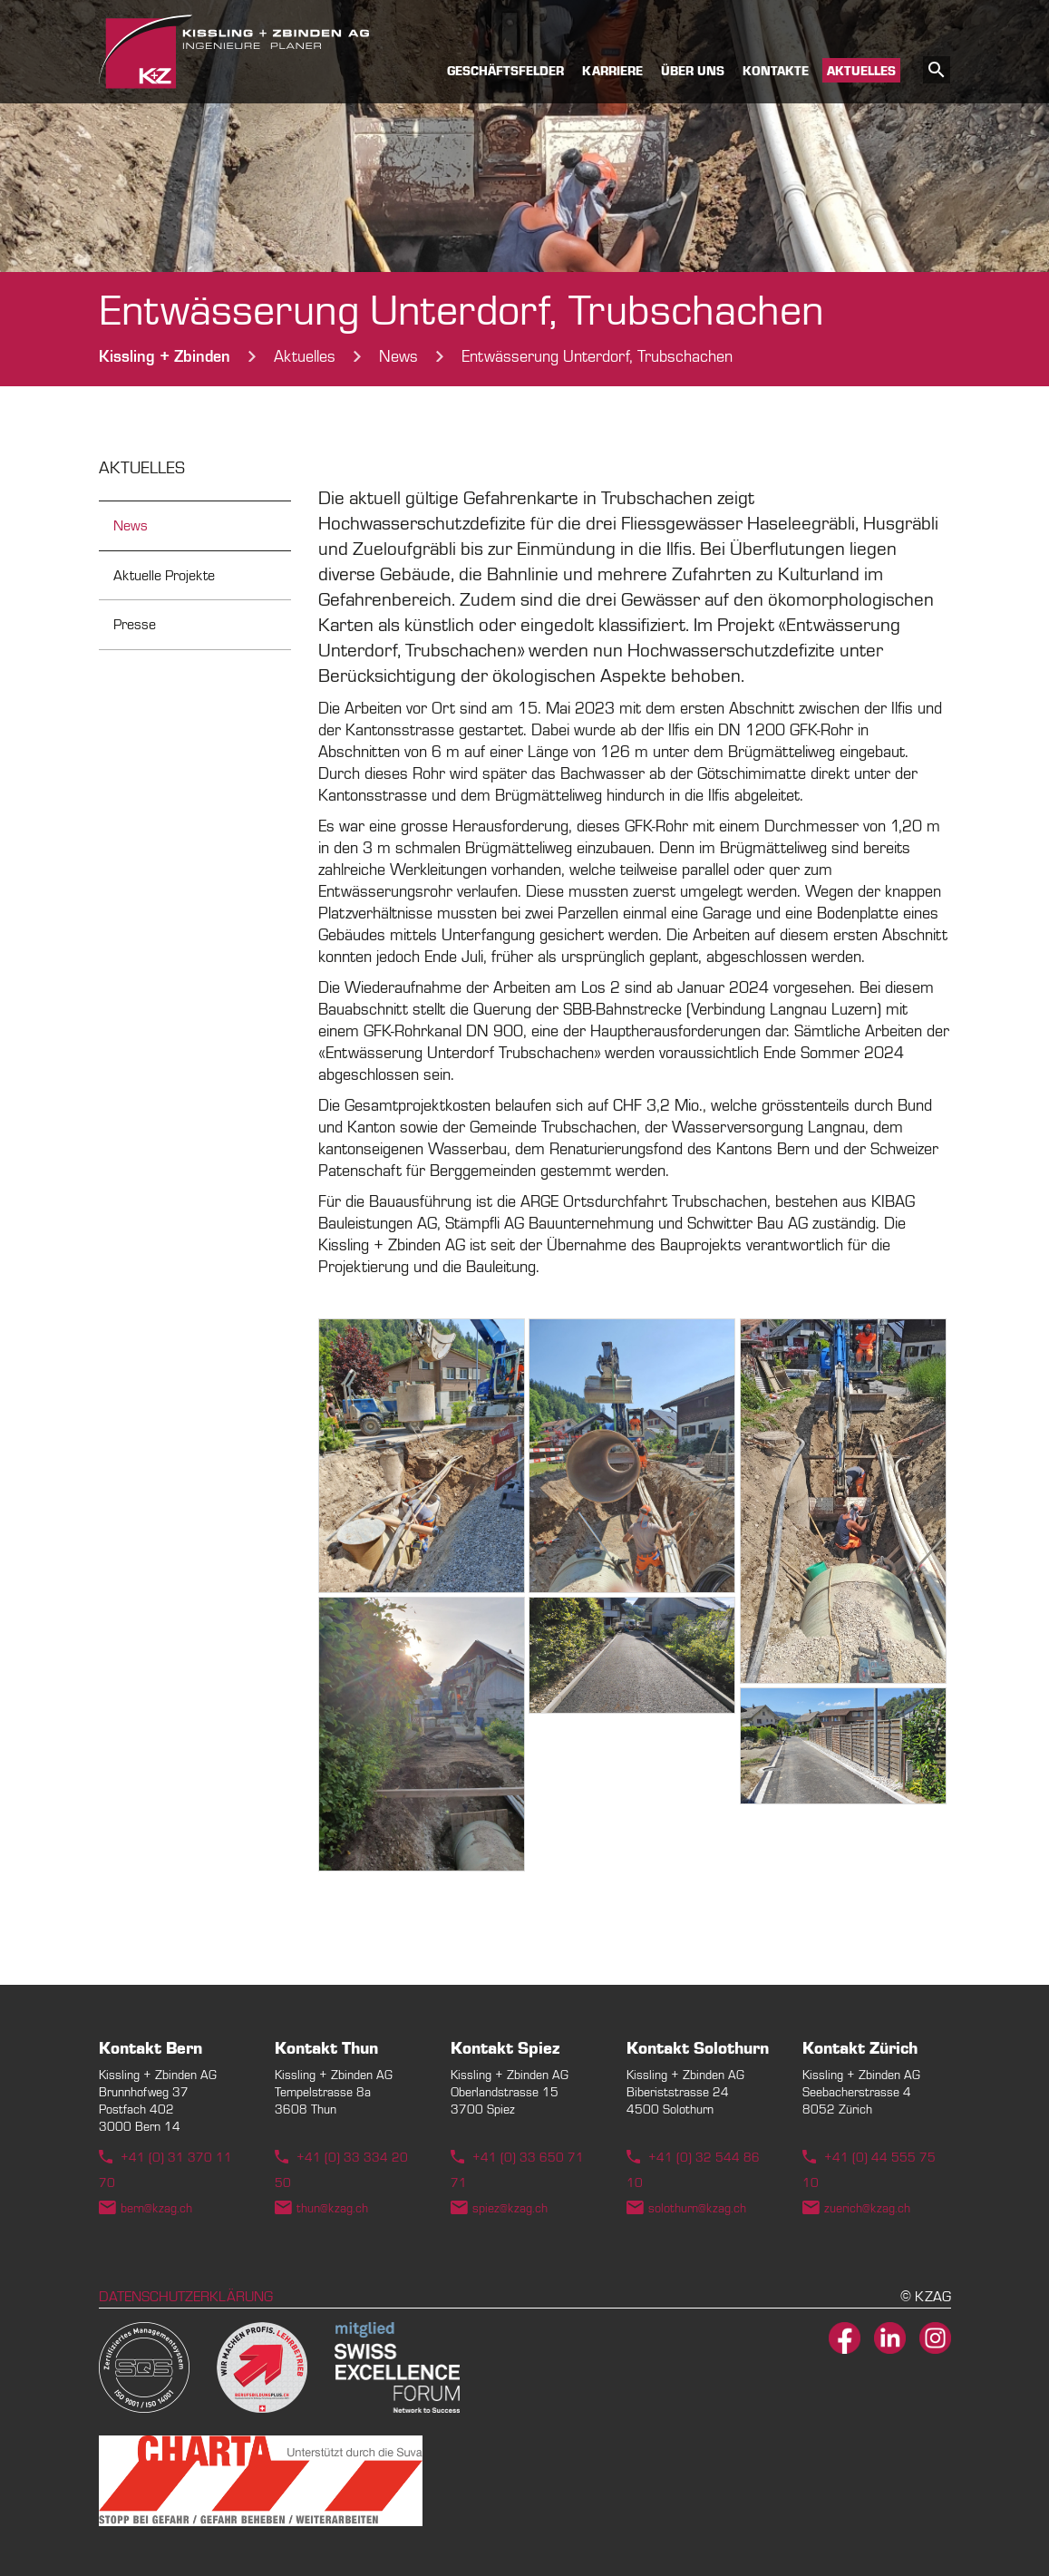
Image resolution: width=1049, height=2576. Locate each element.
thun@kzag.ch (332, 2209)
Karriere (612, 71)
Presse (134, 625)
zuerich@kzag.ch (867, 2209)
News (130, 526)
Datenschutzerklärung (186, 2297)
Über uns (692, 71)
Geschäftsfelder (505, 71)
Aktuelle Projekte (164, 576)
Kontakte (776, 71)
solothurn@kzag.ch (697, 2209)
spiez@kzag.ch (510, 2209)
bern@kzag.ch (156, 2209)
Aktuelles (861, 71)
